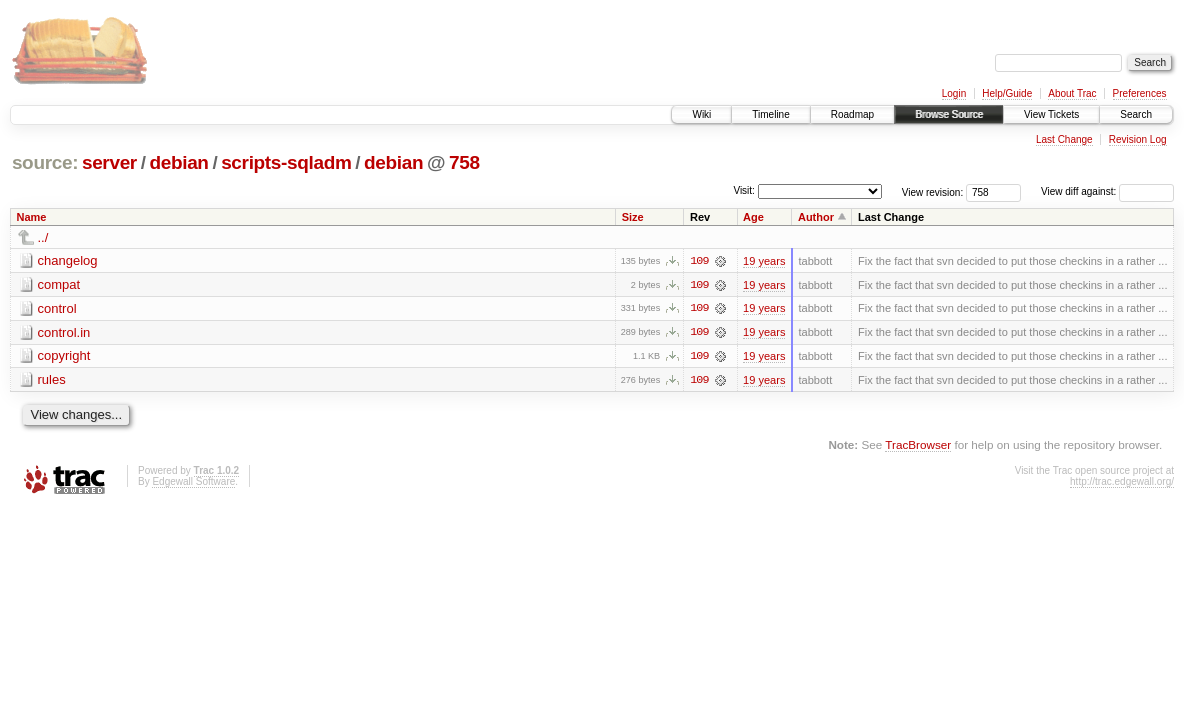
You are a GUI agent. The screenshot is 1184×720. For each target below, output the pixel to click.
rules (52, 380)
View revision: (933, 191)
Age (753, 217)
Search (1136, 114)
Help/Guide (1007, 93)
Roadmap (852, 114)
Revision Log (1138, 139)
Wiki (701, 114)
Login (954, 93)
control (57, 308)
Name (32, 217)
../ (43, 237)
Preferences (1140, 93)
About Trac (1072, 93)
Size (633, 217)
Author (816, 217)
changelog (68, 260)
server (109, 162)
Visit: (744, 190)
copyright (64, 356)
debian (178, 162)
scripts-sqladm (286, 162)
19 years (764, 261)
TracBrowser (918, 445)
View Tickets (1051, 114)
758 (464, 162)
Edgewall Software (193, 482)
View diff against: (1107, 191)
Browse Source (949, 114)
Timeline (770, 114)
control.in (64, 332)
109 (699, 261)
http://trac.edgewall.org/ (1122, 482)
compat (59, 284)
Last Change (1064, 139)
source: (45, 162)
